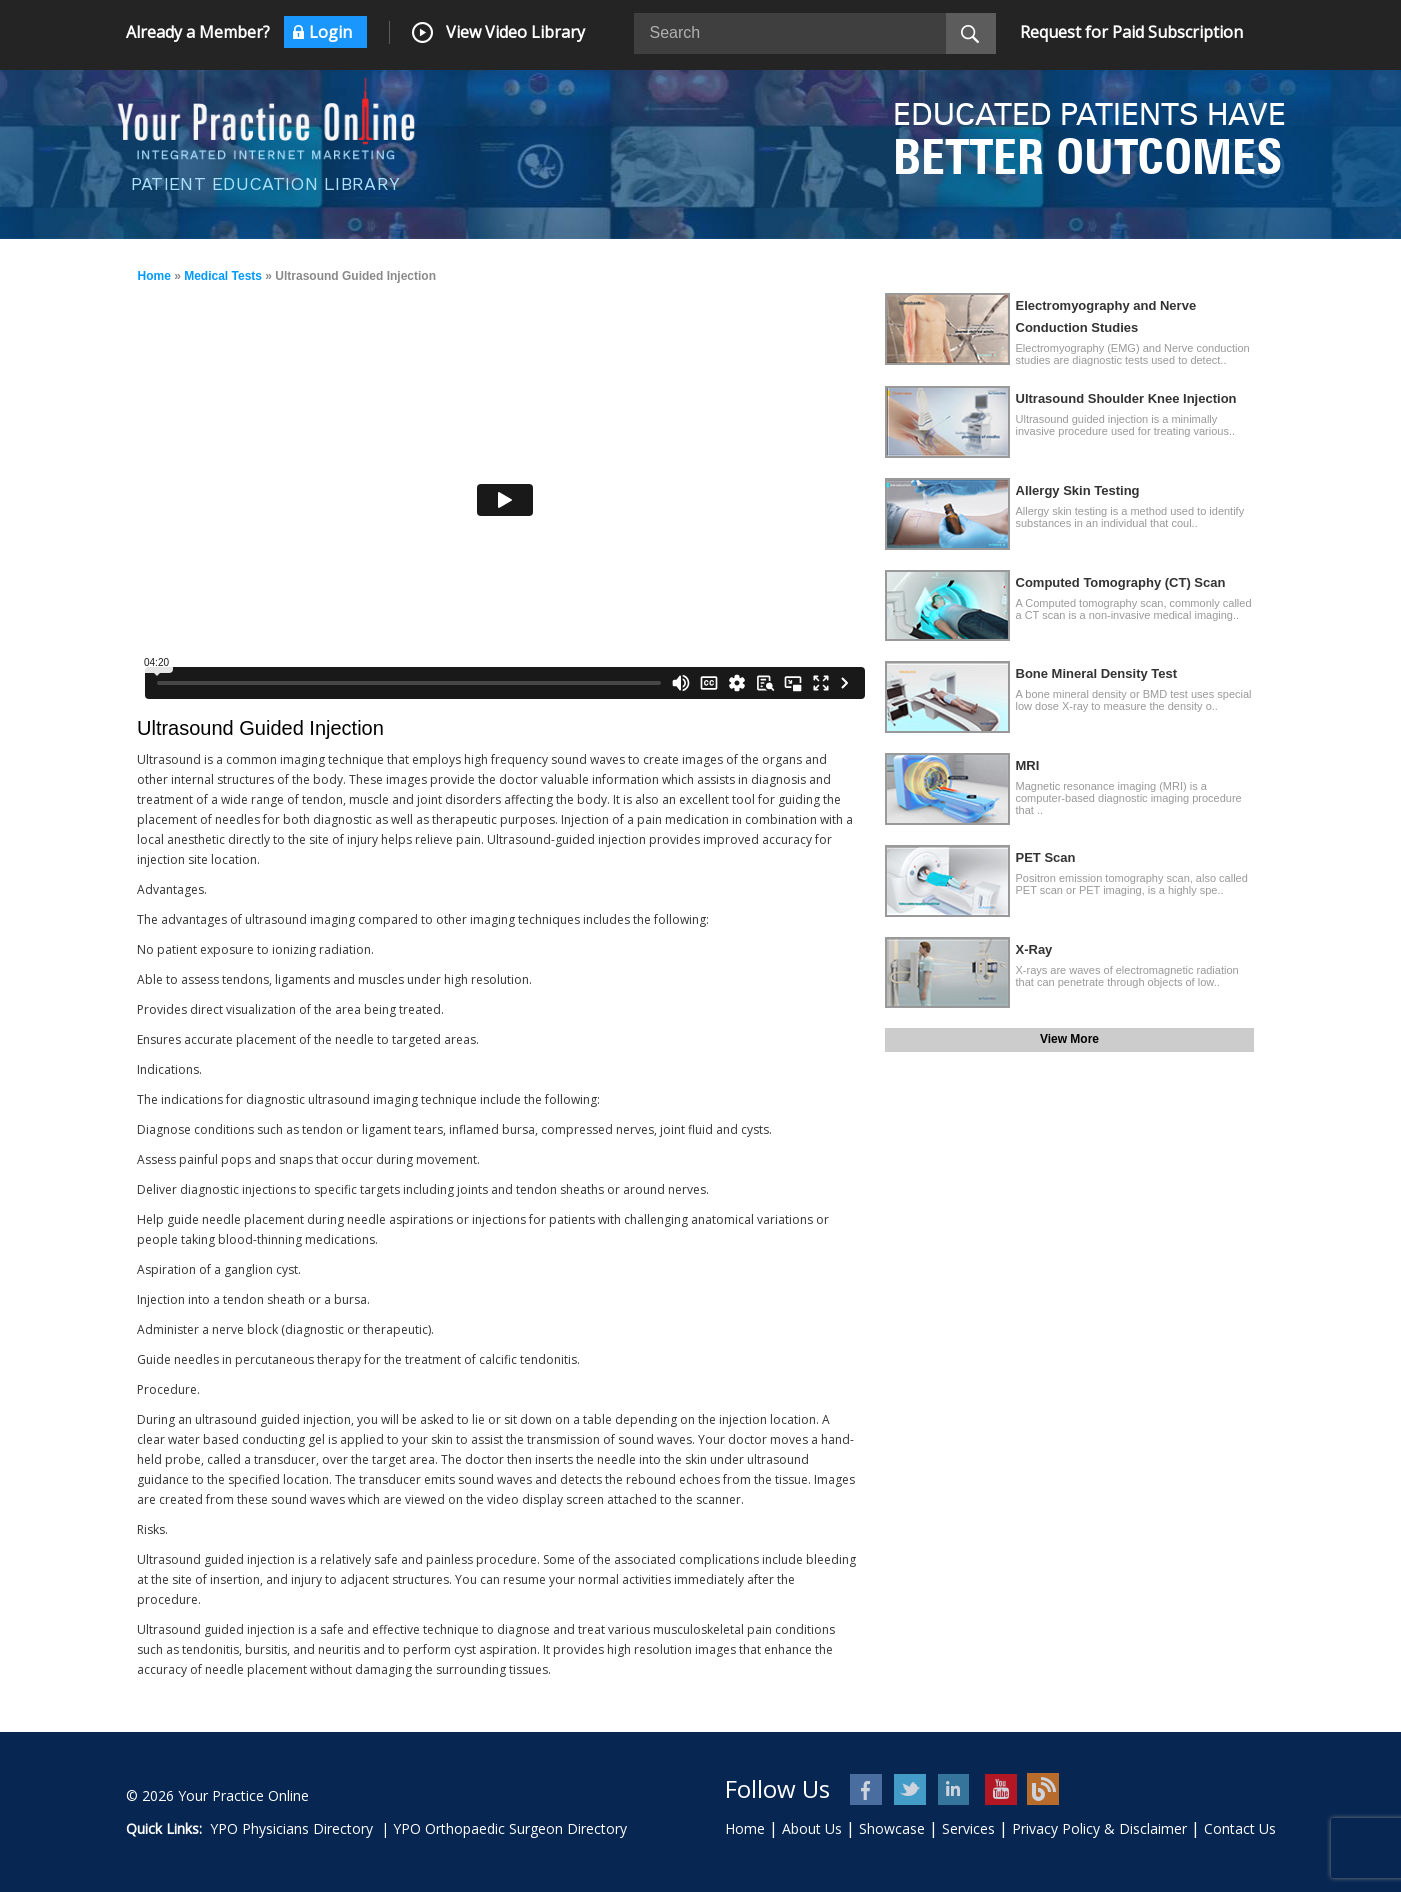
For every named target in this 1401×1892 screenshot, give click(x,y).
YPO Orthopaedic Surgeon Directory (510, 1828)
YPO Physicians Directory (291, 1828)
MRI (1028, 765)
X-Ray (1034, 949)
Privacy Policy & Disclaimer (1099, 1828)
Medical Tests (223, 276)
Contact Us (1240, 1828)
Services (968, 1828)
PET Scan (1046, 857)
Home (154, 276)
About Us (812, 1828)
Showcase (892, 1828)
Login (330, 32)
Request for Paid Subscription (1131, 32)
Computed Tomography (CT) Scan (1121, 582)
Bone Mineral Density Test (1097, 673)
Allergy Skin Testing (1078, 490)
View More (1069, 1039)
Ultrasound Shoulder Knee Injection (1126, 398)
